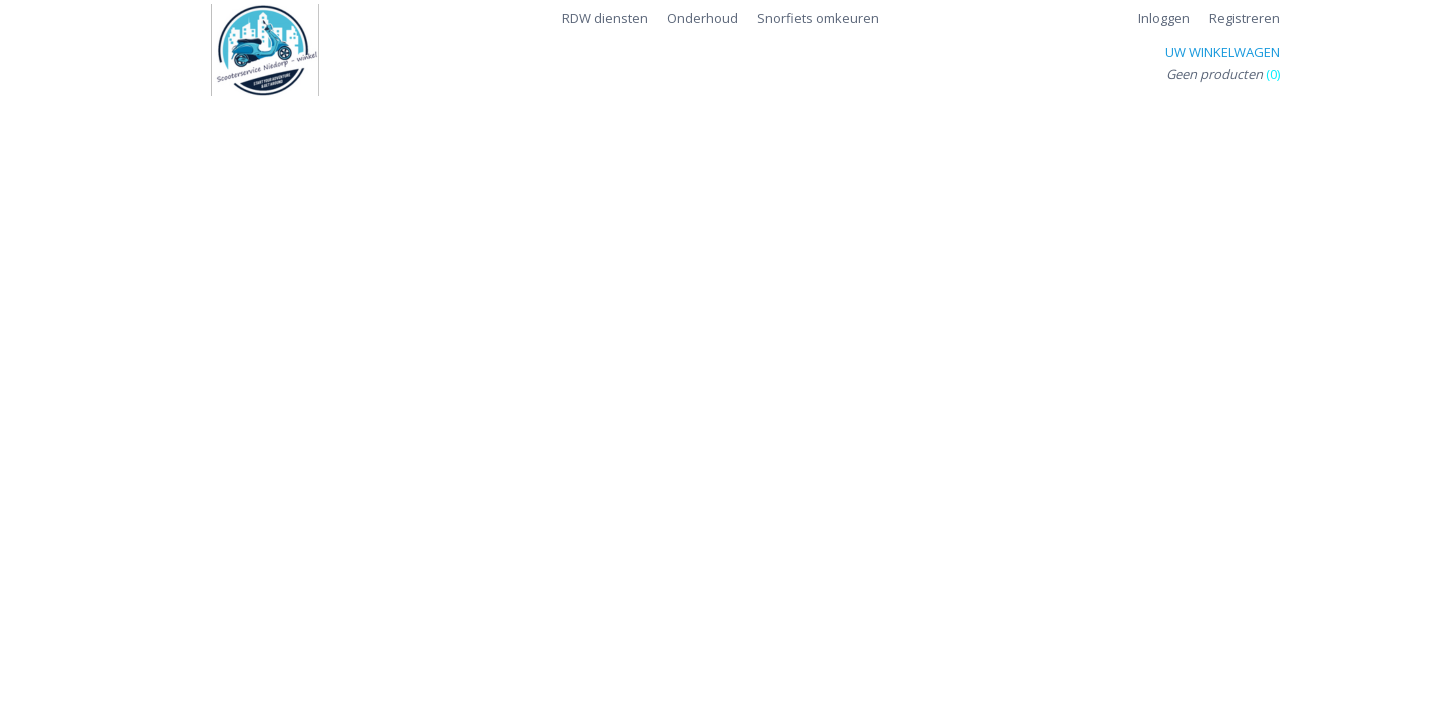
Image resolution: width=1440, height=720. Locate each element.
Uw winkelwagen (1222, 52)
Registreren (1244, 18)
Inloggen (1164, 18)
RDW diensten (605, 18)
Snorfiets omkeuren (818, 18)
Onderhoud (702, 18)
